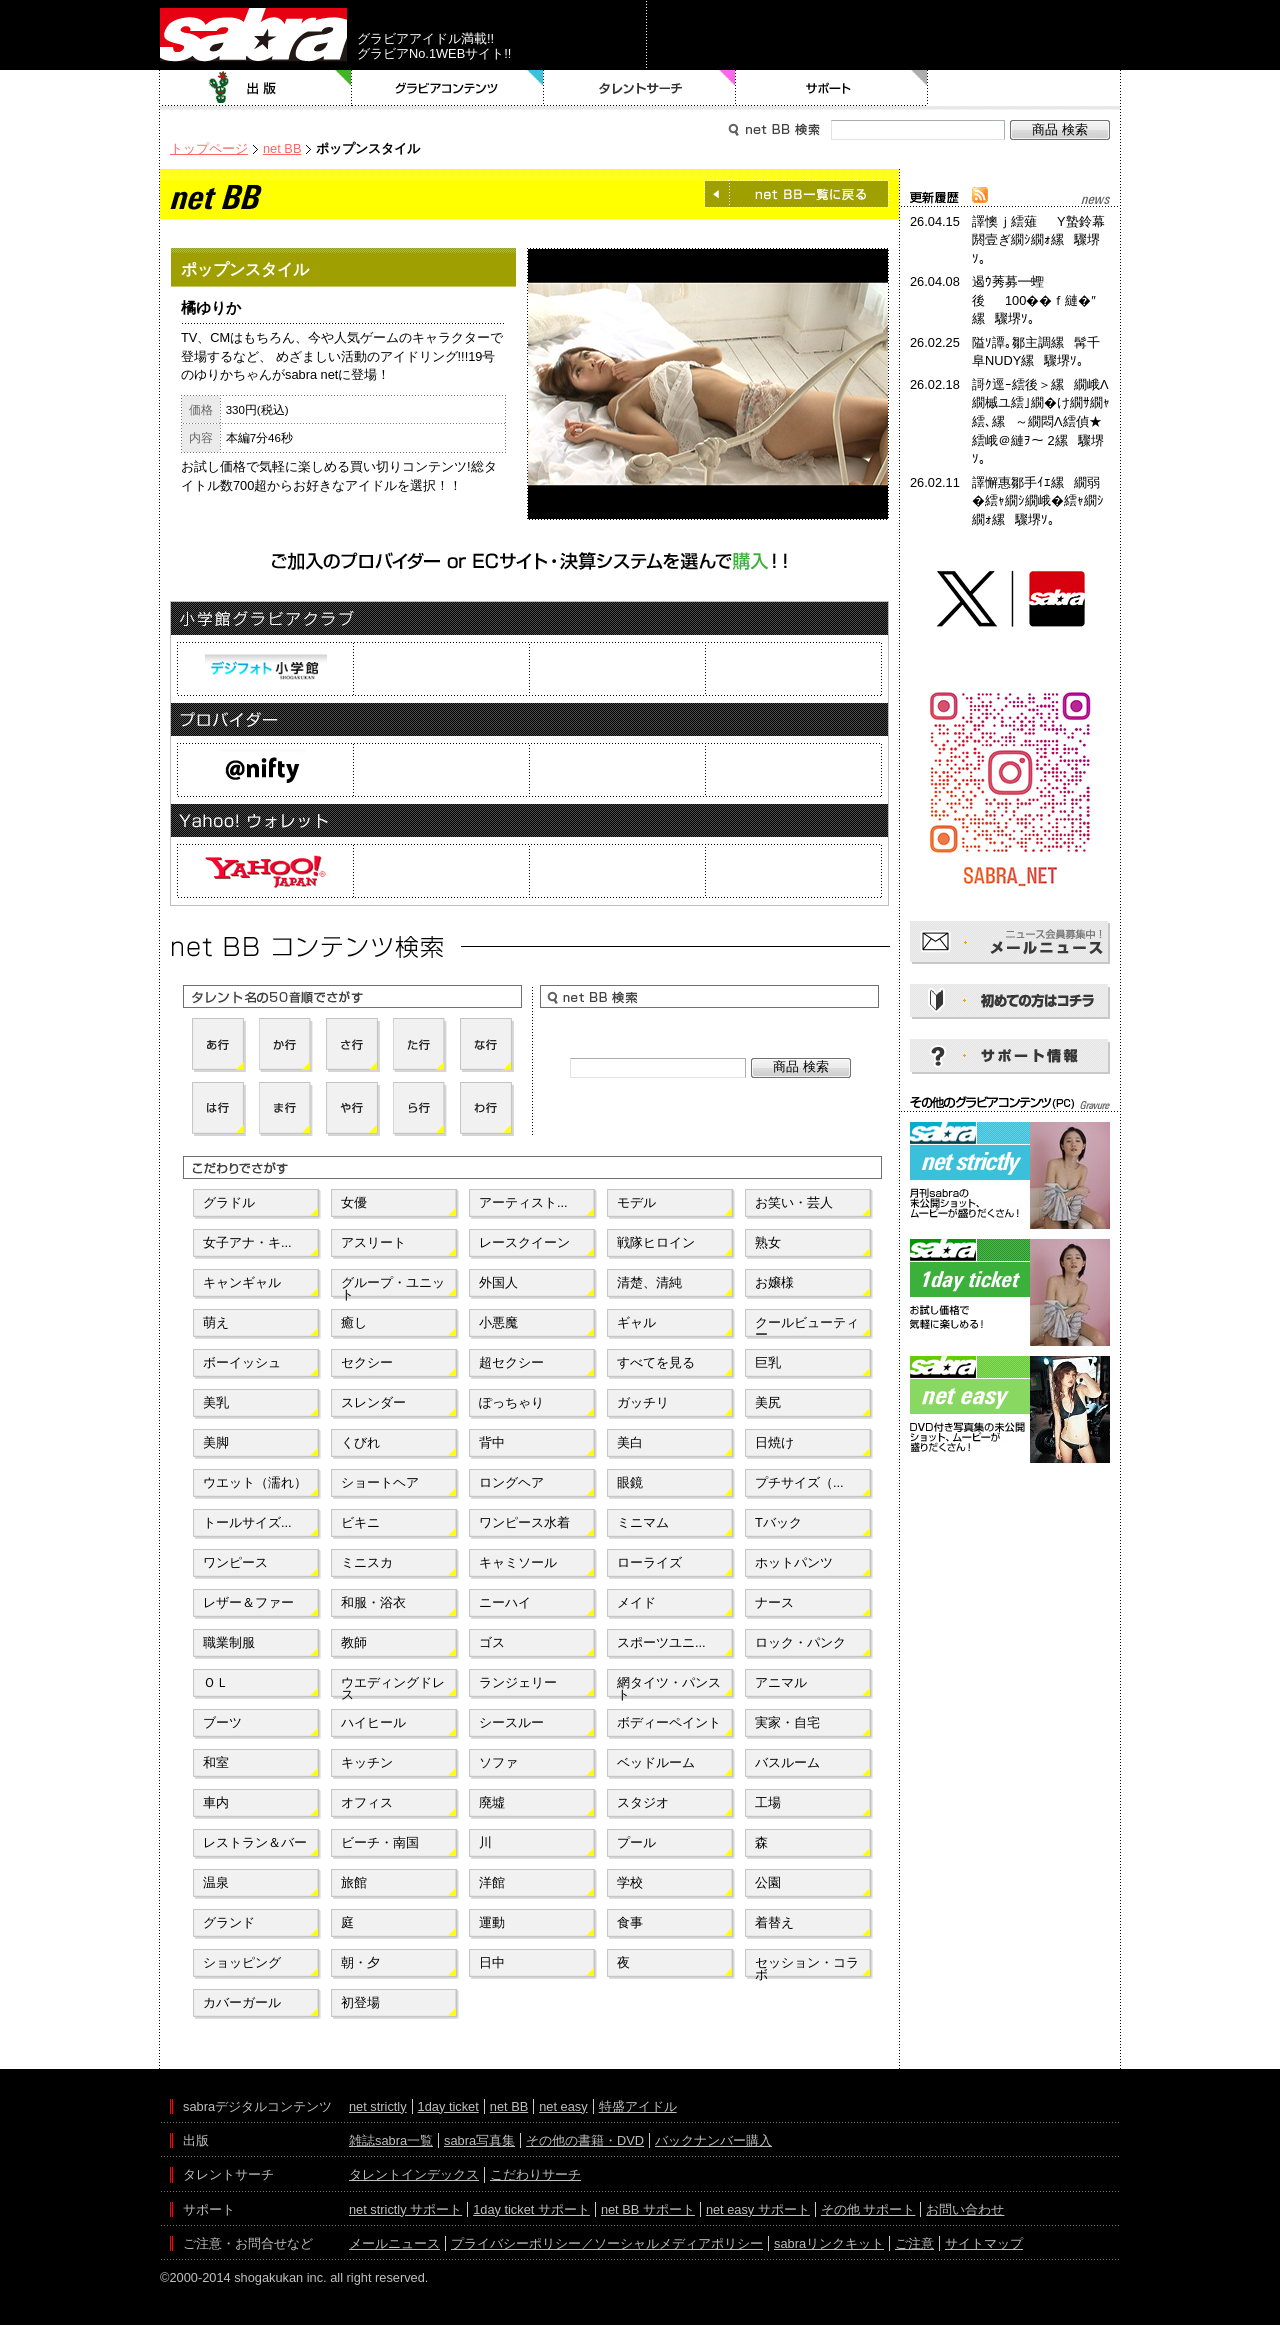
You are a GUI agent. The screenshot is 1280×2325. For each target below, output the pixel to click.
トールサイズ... (247, 1522)
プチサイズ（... (799, 1482)
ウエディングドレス (393, 1687)
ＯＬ (216, 1682)
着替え (774, 1922)
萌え (216, 1322)
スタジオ (643, 1802)
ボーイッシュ (242, 1362)
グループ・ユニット (393, 1287)
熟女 (768, 1242)
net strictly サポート (405, 2209)
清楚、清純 (649, 1282)
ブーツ (222, 1722)
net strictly (378, 2106)
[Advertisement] (1010, 1558)
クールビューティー (807, 1327)
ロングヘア (511, 1482)
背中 (492, 1442)
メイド (636, 1602)
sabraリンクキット (829, 2243)
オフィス (367, 1802)
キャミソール (518, 1562)
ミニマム (643, 1522)
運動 (492, 1922)
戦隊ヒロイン (656, 1242)
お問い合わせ (965, 2209)
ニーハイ (505, 1602)
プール (636, 1842)
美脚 (216, 1442)
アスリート (373, 1242)
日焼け (774, 1442)
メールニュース (394, 2243)
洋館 (492, 1882)
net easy (563, 2106)
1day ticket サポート (531, 2209)
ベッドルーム (656, 1762)
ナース (774, 1602)
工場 (768, 1802)
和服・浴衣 (373, 1602)
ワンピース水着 (524, 1522)
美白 (630, 1442)
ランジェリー (518, 1682)
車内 (216, 1802)
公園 (768, 1882)
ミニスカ (367, 1562)
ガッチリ (643, 1402)
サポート (832, 88)
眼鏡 (630, 1482)
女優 (354, 1202)
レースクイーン (524, 1242)
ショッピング (242, 1962)
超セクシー (511, 1362)
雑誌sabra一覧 (391, 2140)
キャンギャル (242, 1282)
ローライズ (649, 1562)
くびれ (360, 1442)
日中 (492, 1962)
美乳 (216, 1402)
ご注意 (914, 2243)
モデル (636, 1202)
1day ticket (448, 2106)
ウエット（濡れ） (255, 1482)
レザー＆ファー (248, 1602)
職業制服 (229, 1642)
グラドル (229, 1202)
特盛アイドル (638, 2106)
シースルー (511, 1722)
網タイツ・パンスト (669, 1687)
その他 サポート (868, 2209)
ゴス (492, 1642)
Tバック (778, 1522)
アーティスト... (523, 1202)
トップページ (209, 148)
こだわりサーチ (535, 2174)
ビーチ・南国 (380, 1842)
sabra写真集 (479, 2140)
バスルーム (787, 1762)
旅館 (354, 1882)
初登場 (360, 2002)
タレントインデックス (414, 2174)
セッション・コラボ (807, 1967)
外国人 (498, 1282)
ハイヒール (373, 1722)
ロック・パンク (800, 1642)
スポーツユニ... (661, 1642)
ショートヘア (380, 1482)
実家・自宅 (787, 1722)
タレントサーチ (640, 88)
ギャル (636, 1322)
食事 (630, 1922)
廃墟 (492, 1802)
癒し (354, 1322)
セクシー (367, 1362)
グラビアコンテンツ (448, 88)
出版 (256, 88)
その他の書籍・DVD (585, 2140)
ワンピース (235, 1562)
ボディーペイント (669, 1722)
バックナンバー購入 (713, 2140)
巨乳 (768, 1362)
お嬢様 (774, 1282)
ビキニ (360, 1522)
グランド (229, 1922)
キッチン (367, 1762)
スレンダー (373, 1402)
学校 (630, 1882)
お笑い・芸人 (794, 1202)
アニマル (781, 1682)
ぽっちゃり (511, 1402)
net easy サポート (758, 2209)
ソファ (498, 1762)
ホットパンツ (794, 1562)
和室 (216, 1762)
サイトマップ (984, 2243)
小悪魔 (498, 1322)
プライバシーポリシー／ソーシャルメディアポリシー (607, 2243)
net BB (282, 148)
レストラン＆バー (255, 1842)
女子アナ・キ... (247, 1242)
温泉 (216, 1882)
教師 (354, 1642)
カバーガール (242, 2002)
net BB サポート (648, 2209)
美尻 (768, 1402)
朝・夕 (360, 1962)
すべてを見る (656, 1362)
